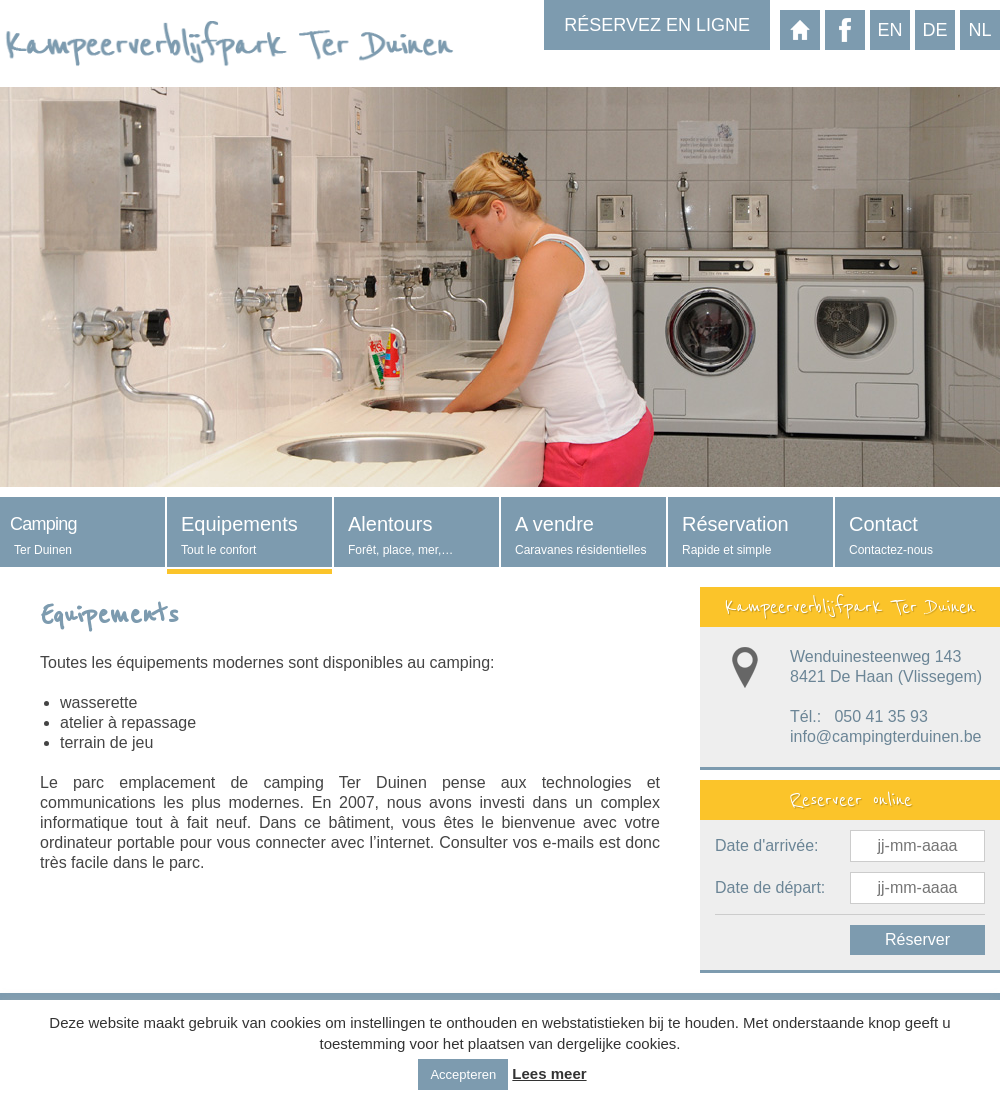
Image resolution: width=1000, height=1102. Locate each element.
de (934, 30)
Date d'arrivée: (767, 845)
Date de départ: (770, 887)
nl (979, 30)
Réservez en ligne (657, 25)
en (889, 30)
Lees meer (549, 1073)
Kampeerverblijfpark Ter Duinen (850, 607)
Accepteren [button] (463, 1074)
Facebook (845, 30)
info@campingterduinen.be (885, 736)
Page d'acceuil (800, 30)
